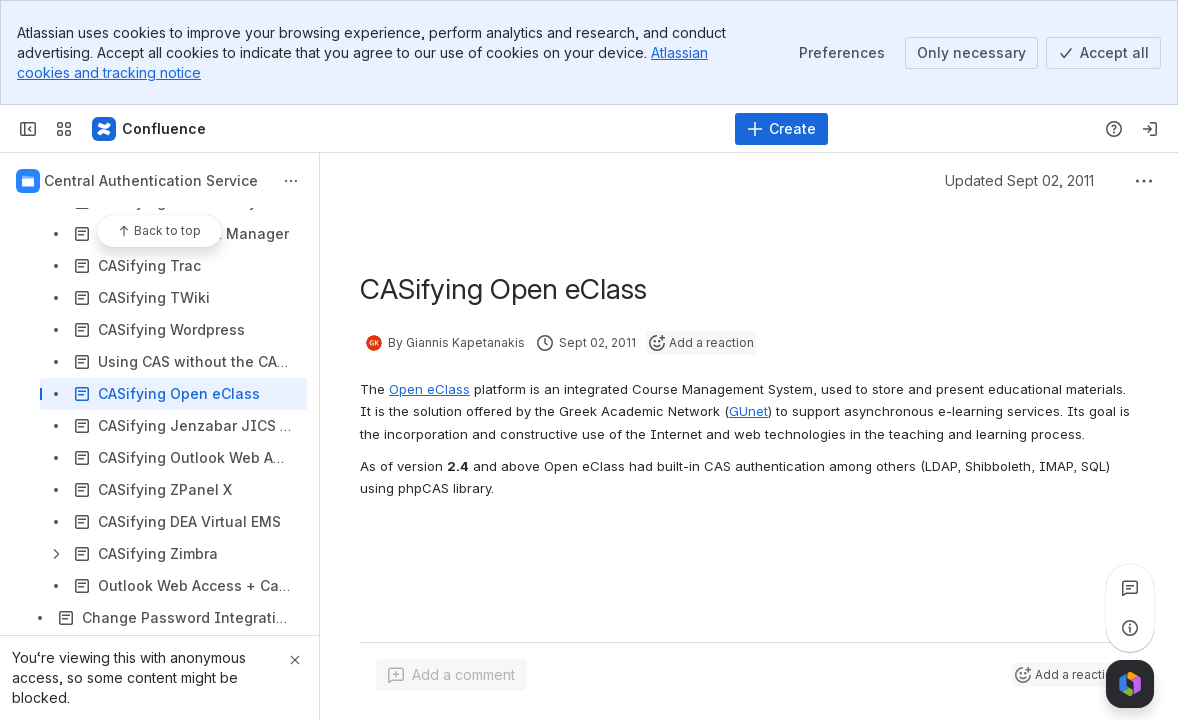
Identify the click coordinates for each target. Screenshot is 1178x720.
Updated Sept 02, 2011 (1019, 180)
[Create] (781, 129)
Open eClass (429, 389)
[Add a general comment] (451, 675)
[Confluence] (150, 129)
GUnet (748, 411)
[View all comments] (1130, 588)
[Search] (538, 129)
